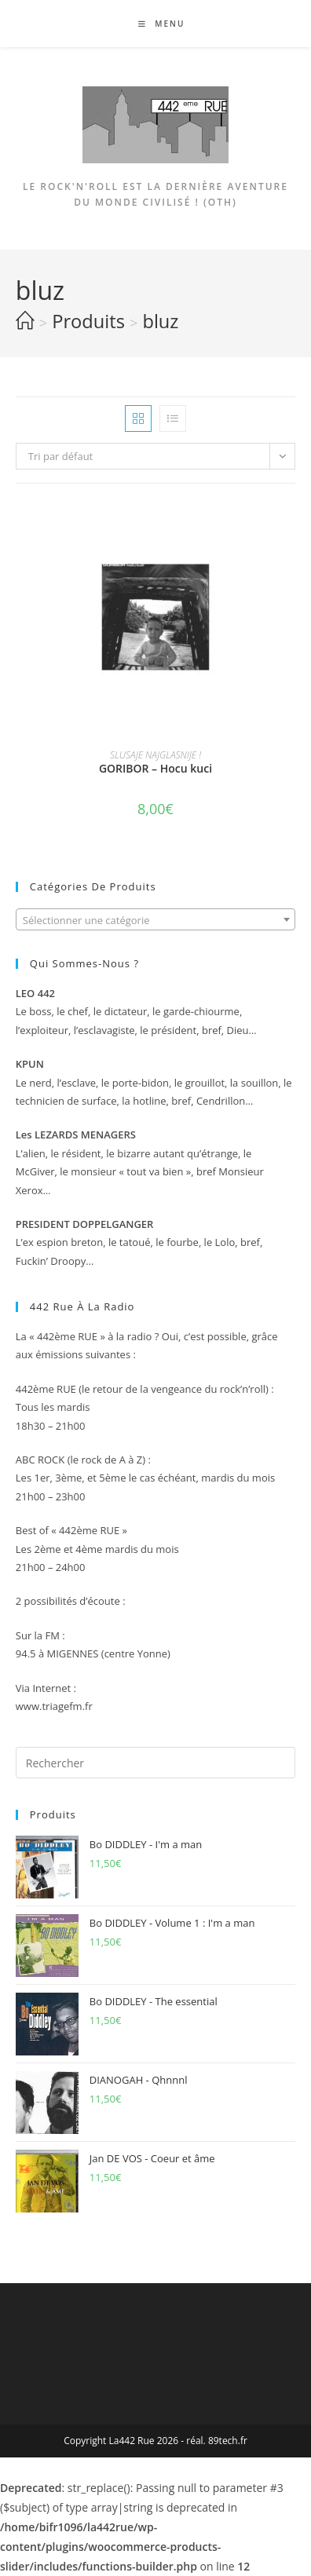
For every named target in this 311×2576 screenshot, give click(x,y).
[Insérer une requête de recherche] (155, 1762)
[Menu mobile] (155, 23)
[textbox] (155, 920)
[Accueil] (25, 321)
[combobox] (155, 919)
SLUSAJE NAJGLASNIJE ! (155, 755)
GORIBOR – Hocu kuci (155, 768)
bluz (160, 321)
